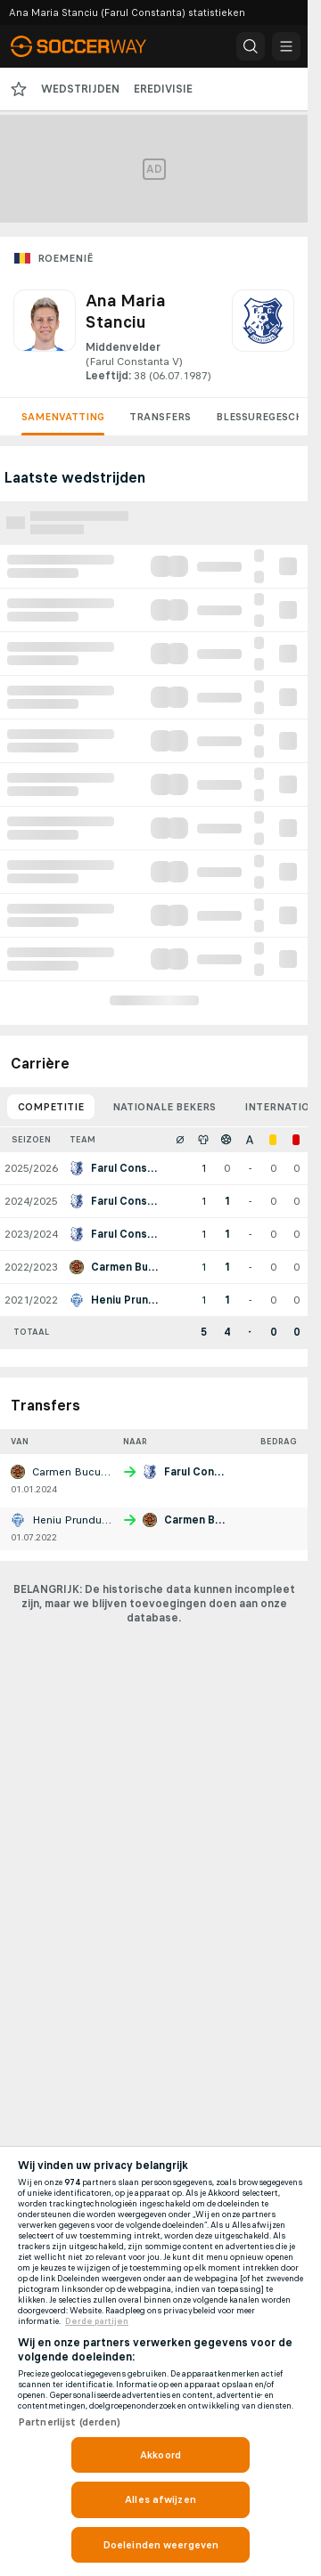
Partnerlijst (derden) (69, 2422)
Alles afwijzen (160, 2499)
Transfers (160, 416)
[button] (250, 46)
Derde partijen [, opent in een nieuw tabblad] (96, 2321)
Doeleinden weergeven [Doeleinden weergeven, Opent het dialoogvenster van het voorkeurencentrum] (160, 2545)
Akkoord (160, 2455)
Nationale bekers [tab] (164, 1107)
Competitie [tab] (51, 1107)
